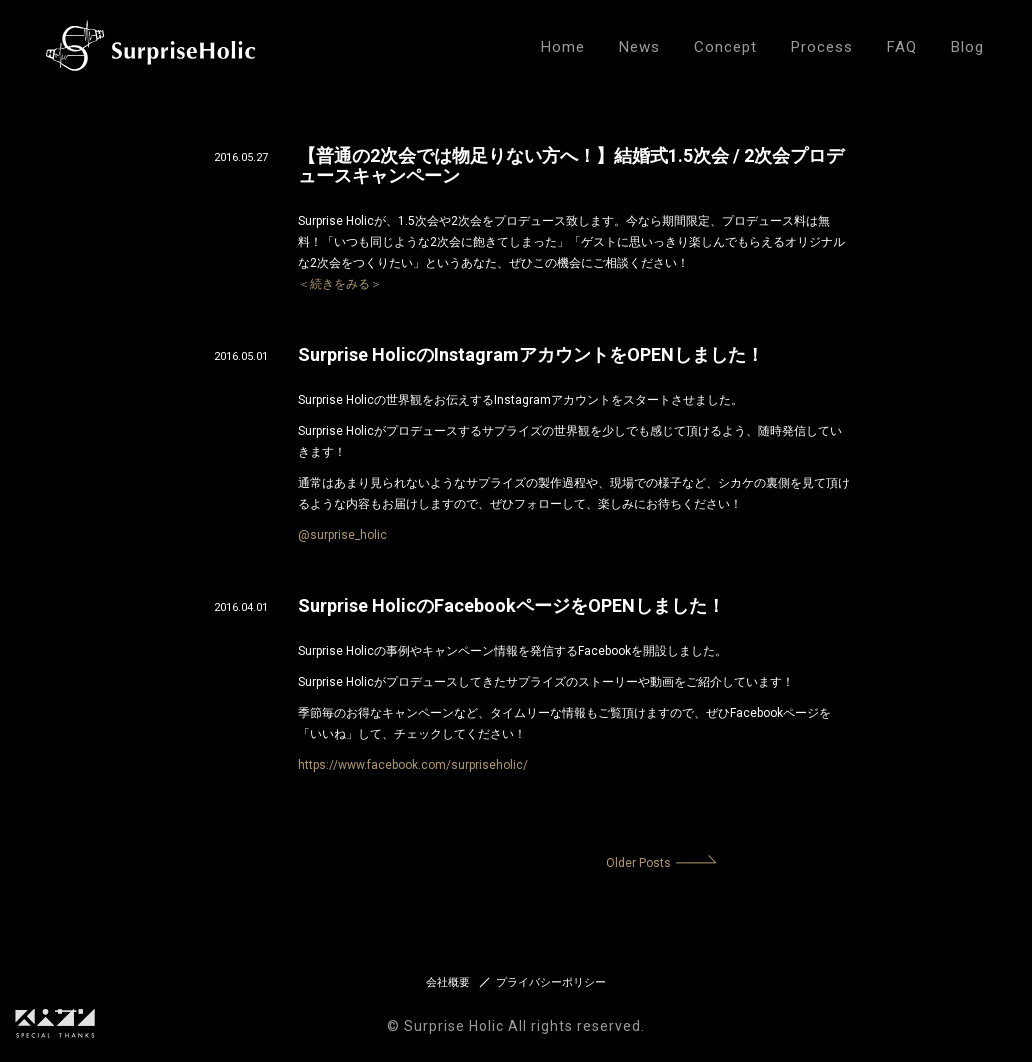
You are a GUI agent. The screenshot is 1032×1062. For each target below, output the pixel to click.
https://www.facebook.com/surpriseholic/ (413, 765)
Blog (967, 47)
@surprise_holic (342, 535)
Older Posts (638, 863)
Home (563, 47)
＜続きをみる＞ (340, 284)
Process (822, 47)
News (639, 47)
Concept (725, 47)
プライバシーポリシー (551, 982)
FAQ (902, 47)
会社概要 (448, 982)
